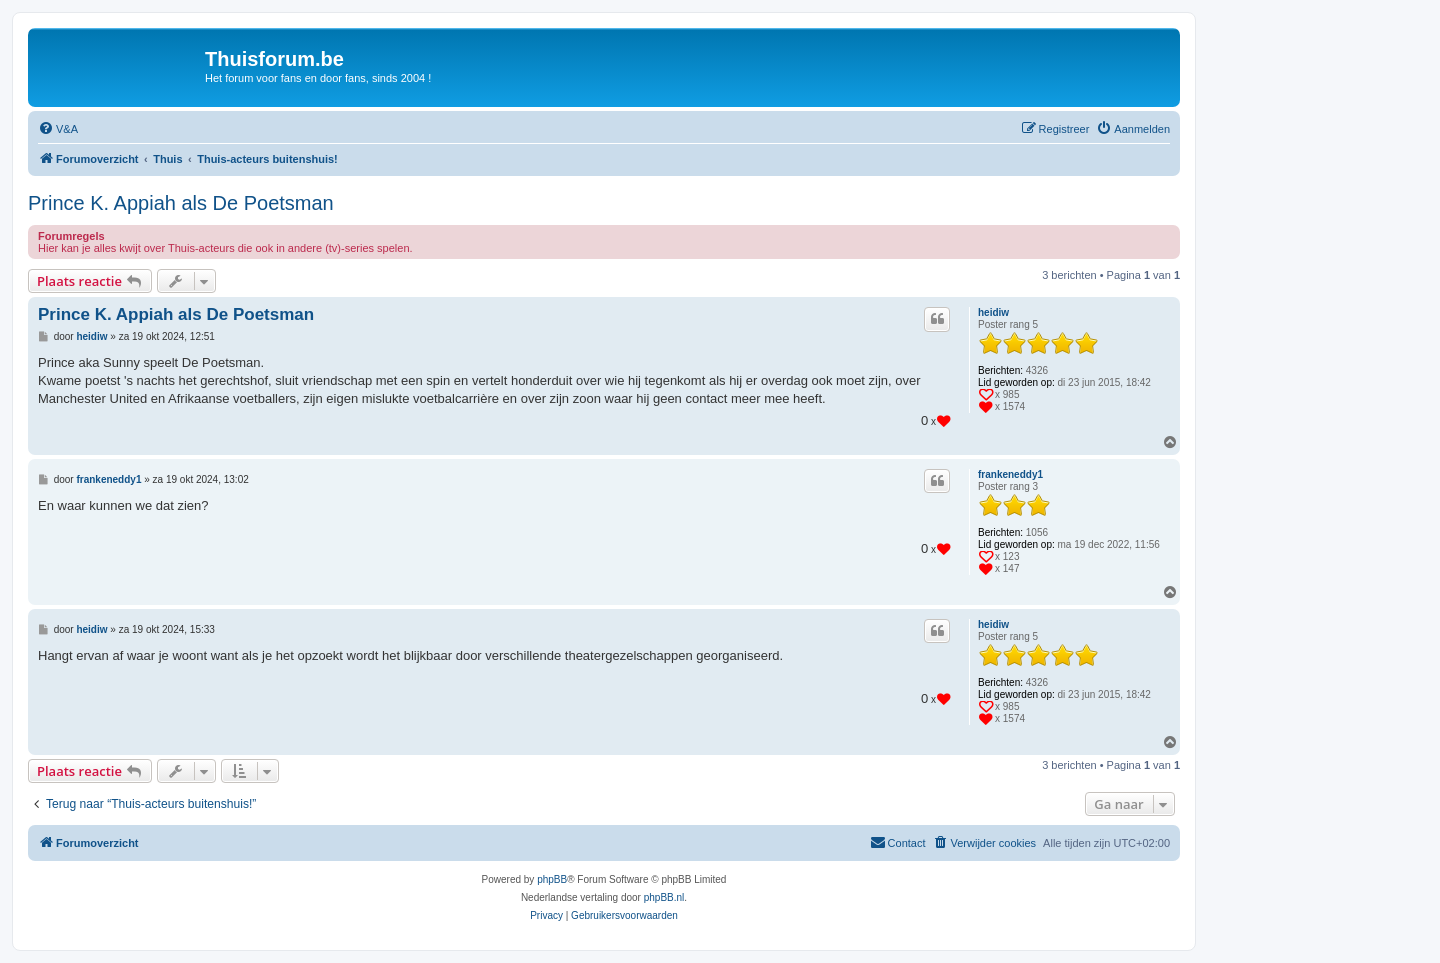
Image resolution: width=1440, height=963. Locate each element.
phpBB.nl (664, 897)
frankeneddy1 (1010, 474)
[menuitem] (58, 129)
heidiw (993, 312)
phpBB (552, 879)
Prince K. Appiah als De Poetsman (181, 203)
